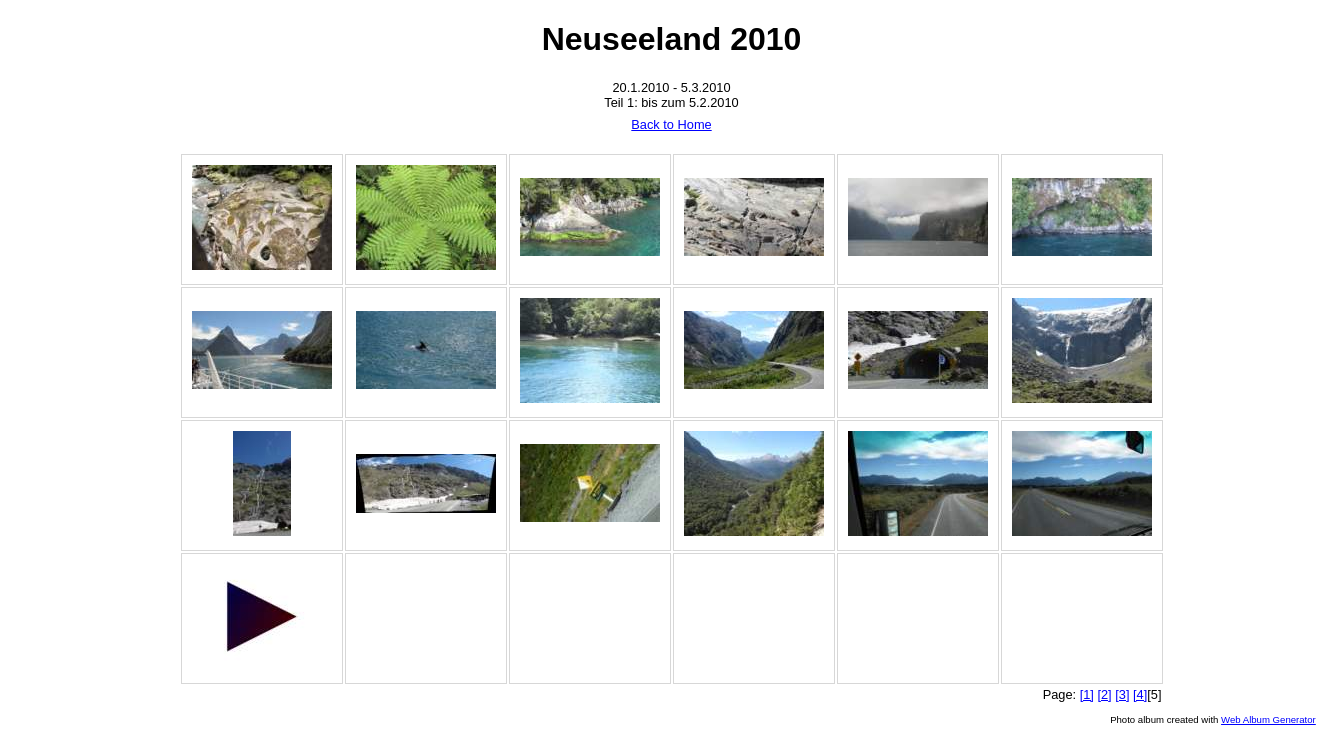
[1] (1087, 694)
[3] (1122, 694)
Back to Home (671, 124)
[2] (1104, 694)
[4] (1140, 694)
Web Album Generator (1268, 719)
